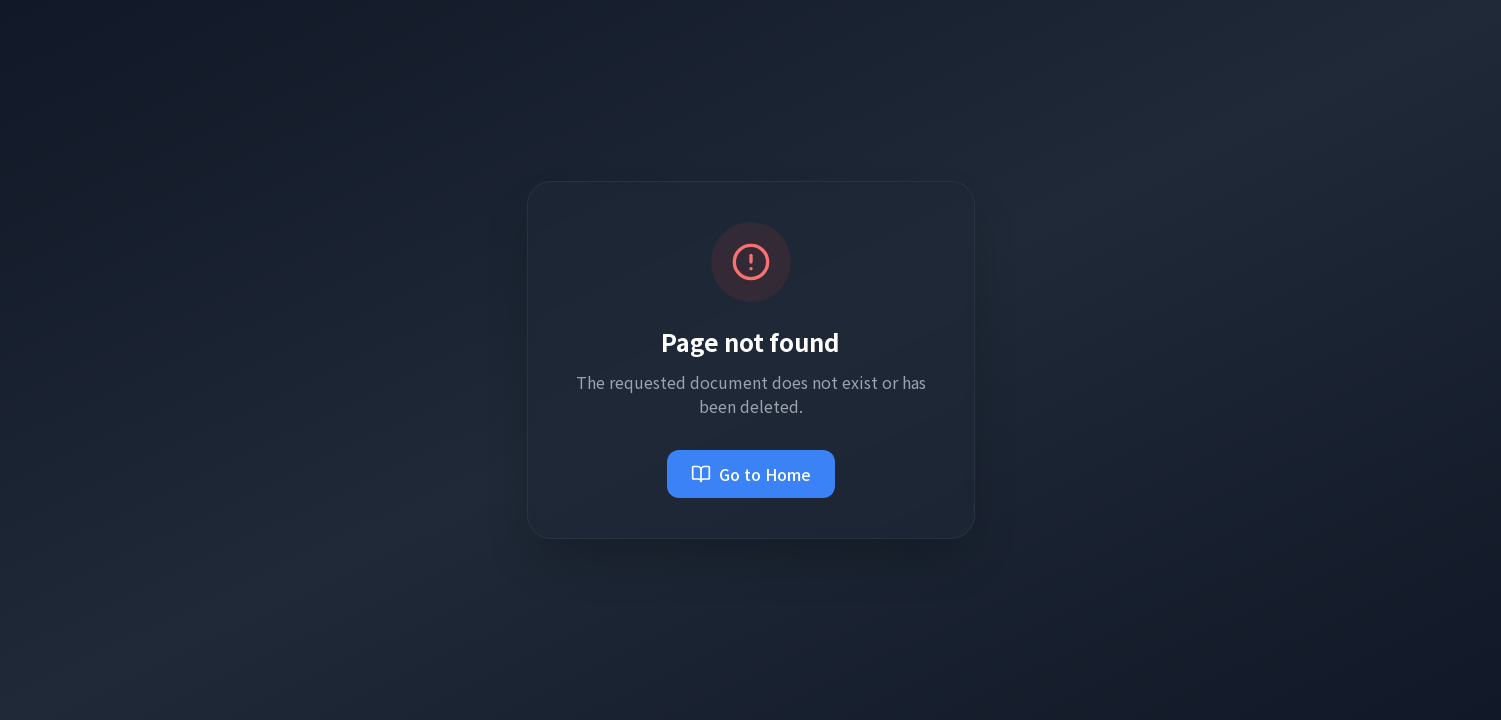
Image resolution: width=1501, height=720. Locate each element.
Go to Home (751, 474)
